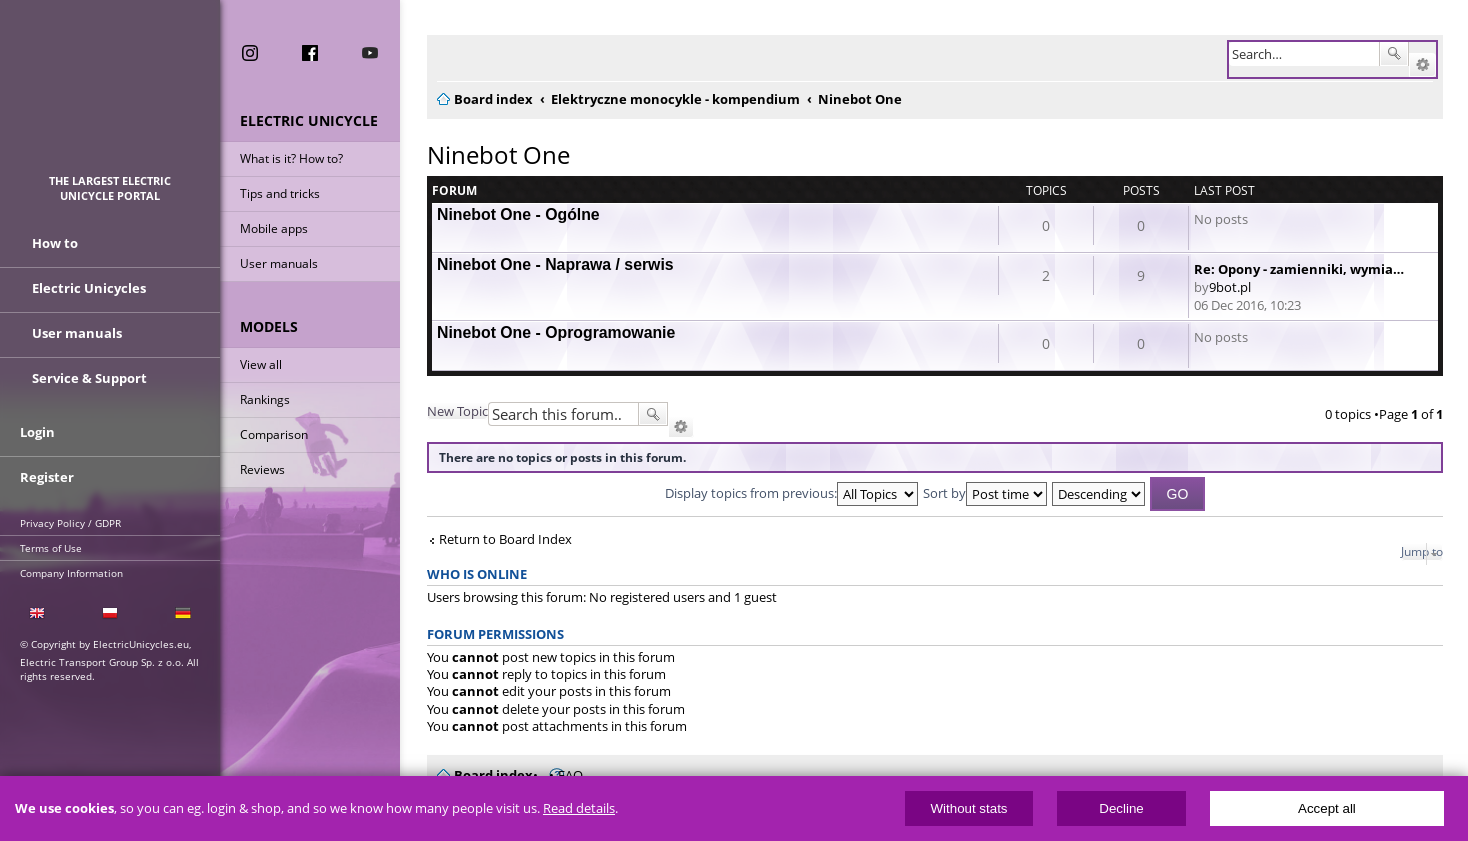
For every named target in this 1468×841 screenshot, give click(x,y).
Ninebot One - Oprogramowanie (556, 332)
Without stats (968, 808)
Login (37, 432)
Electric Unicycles (89, 288)
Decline (1121, 808)
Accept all (1327, 808)
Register (47, 477)
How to (55, 243)
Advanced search (1422, 65)
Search (1394, 54)
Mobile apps (274, 228)
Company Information (71, 573)
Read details (579, 808)
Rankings (265, 399)
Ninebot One (498, 154)
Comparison (274, 434)
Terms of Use (51, 548)
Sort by (985, 493)
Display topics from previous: (791, 493)
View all (261, 364)
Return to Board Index (505, 539)
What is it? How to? (291, 158)
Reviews (262, 469)
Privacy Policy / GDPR (70, 523)
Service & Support (89, 378)
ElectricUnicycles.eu (110, 96)
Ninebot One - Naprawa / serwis (555, 264)
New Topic (457, 411)
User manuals (279, 263)
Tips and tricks (280, 193)
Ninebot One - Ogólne (518, 214)
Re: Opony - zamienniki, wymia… (1299, 269)
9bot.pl (1230, 287)
